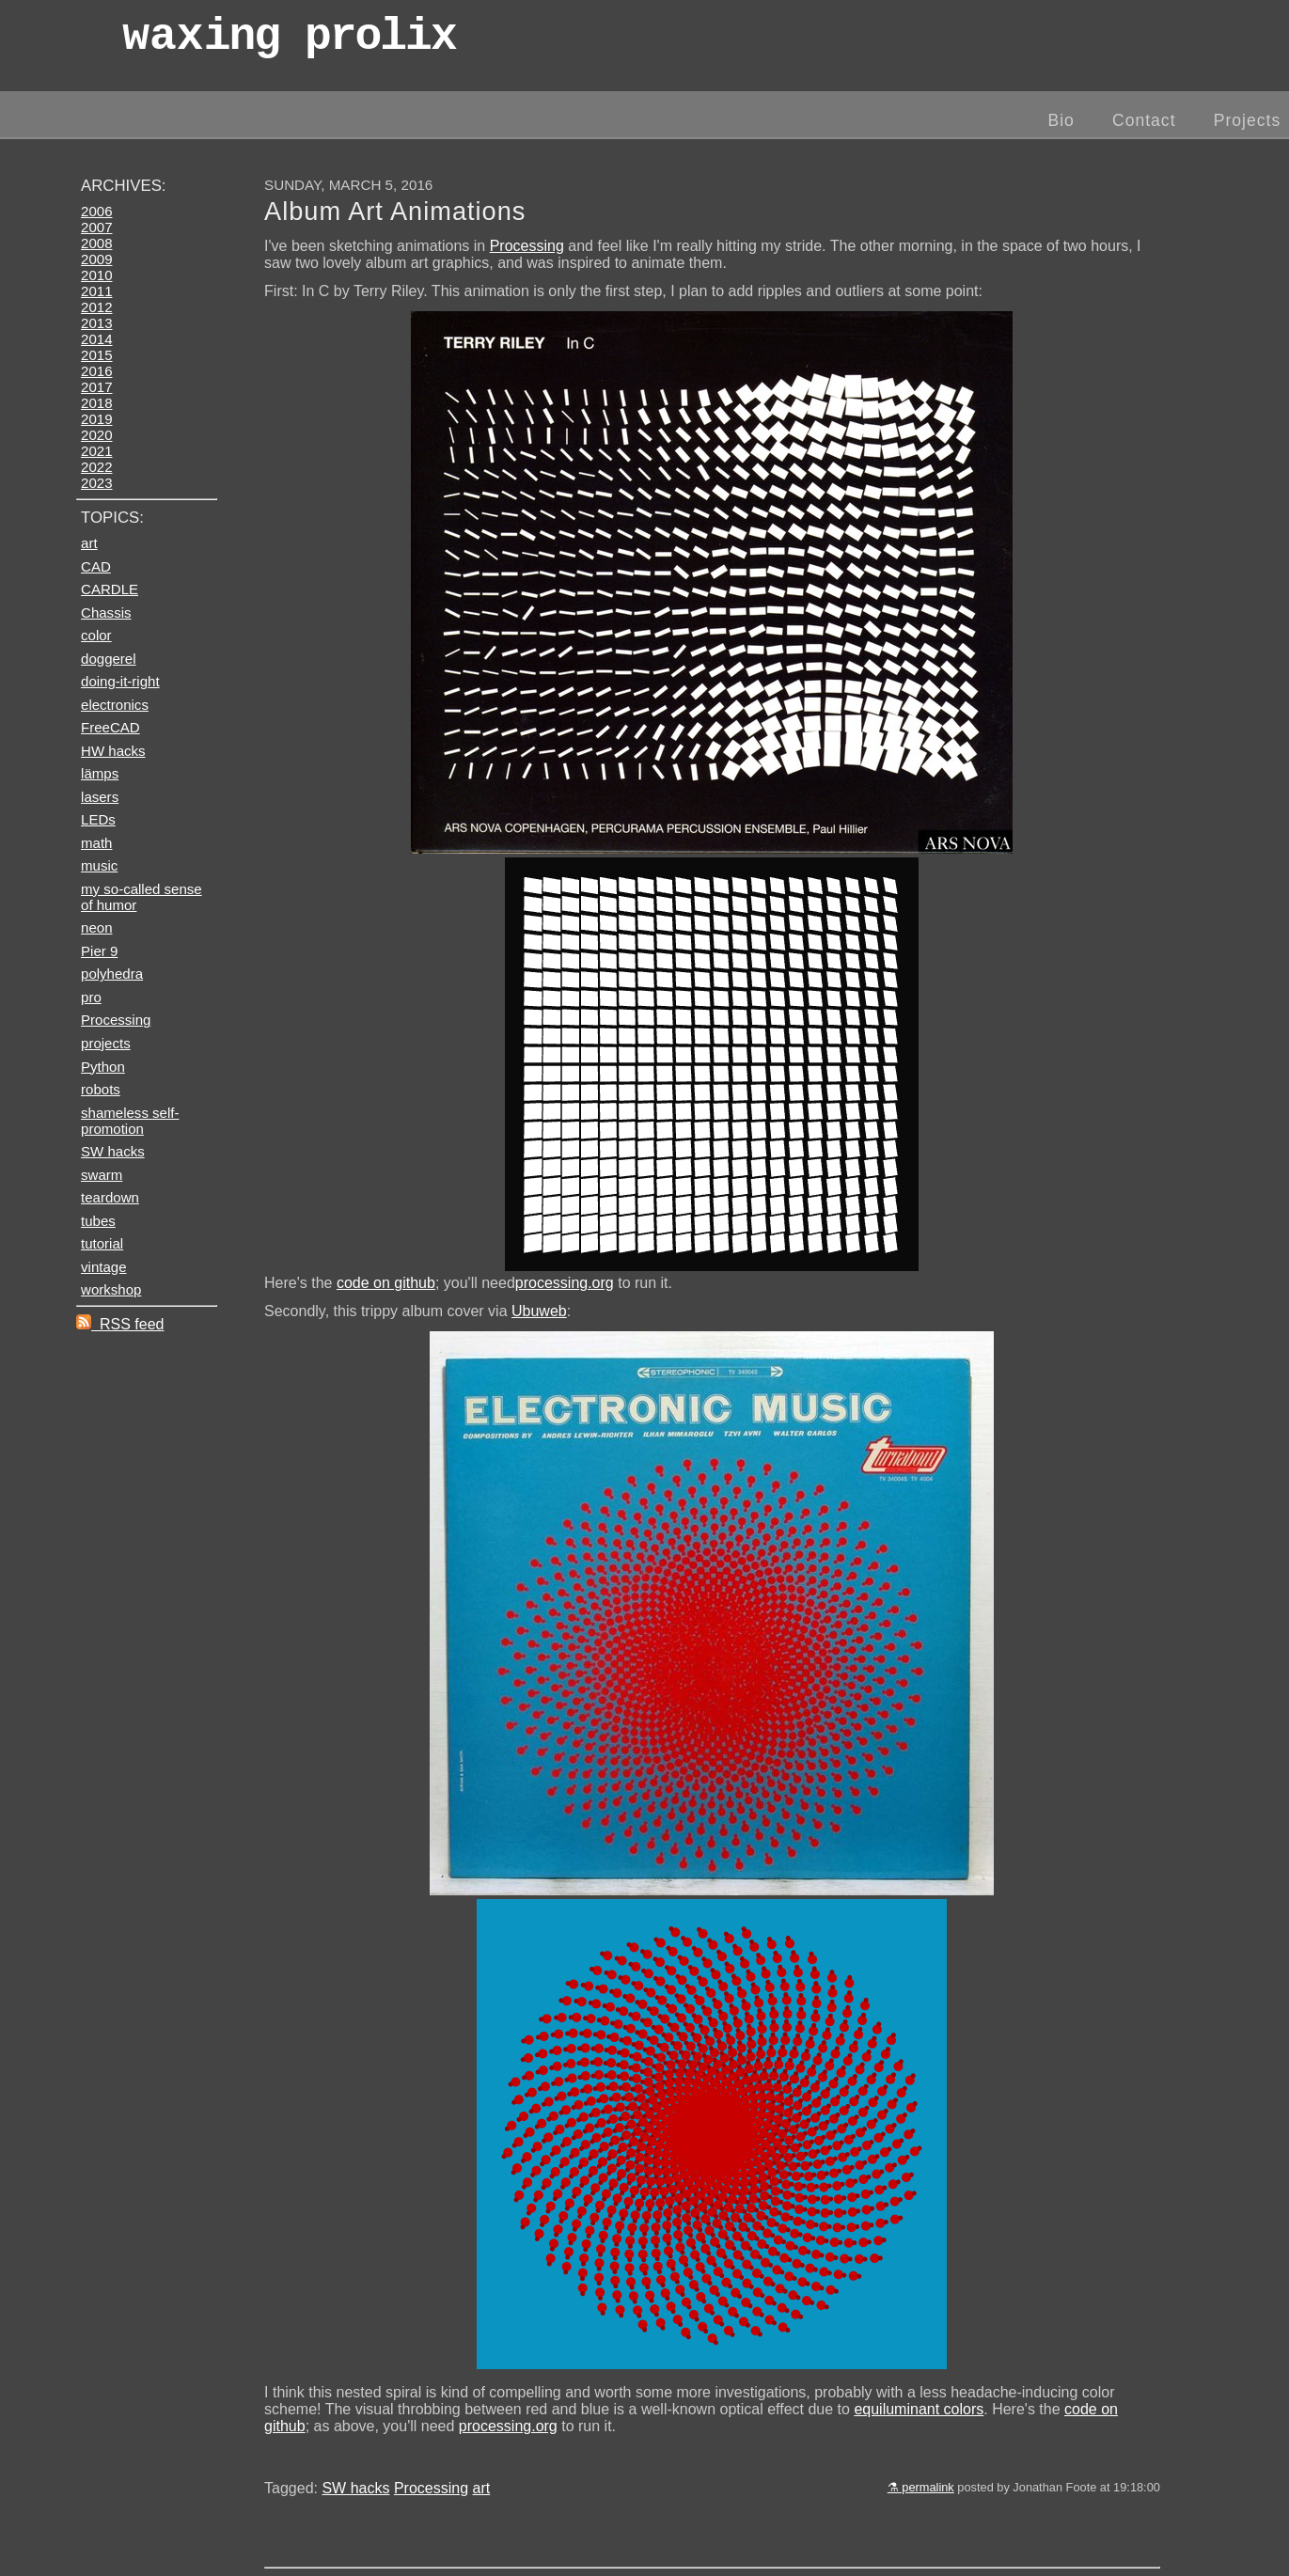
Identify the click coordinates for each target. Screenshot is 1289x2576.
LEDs (98, 819)
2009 (96, 259)
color (96, 635)
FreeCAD (110, 727)
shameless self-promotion (130, 1121)
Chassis (106, 612)
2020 (96, 435)
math (96, 843)
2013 (96, 323)
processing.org (564, 1283)
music (99, 865)
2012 (96, 307)
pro (91, 997)
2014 (96, 339)
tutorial (102, 1243)
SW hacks (355, 2488)
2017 (96, 387)
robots (100, 1089)
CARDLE (109, 589)
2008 (96, 243)
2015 (96, 355)
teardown (110, 1197)
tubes (98, 1221)
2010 (96, 275)
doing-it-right (120, 681)
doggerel (108, 659)
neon (96, 927)
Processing (527, 246)
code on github (386, 1283)
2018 (96, 403)
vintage (103, 1267)
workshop (111, 1289)
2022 (96, 467)
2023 (96, 483)
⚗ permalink (921, 2487)
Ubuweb (539, 1311)
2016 (96, 371)
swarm (101, 1175)
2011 (96, 291)
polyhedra (112, 974)
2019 (96, 419)
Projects (1247, 120)
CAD (96, 566)
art (482, 2488)
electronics (115, 705)
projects (106, 1043)
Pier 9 (99, 951)
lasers (99, 797)
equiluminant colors (918, 2409)
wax (288, 41)
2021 (96, 451)
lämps (99, 773)
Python (103, 1067)
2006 (96, 211)
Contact (1144, 120)
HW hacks (113, 751)
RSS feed (120, 1324)
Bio (1060, 120)
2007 (96, 227)
